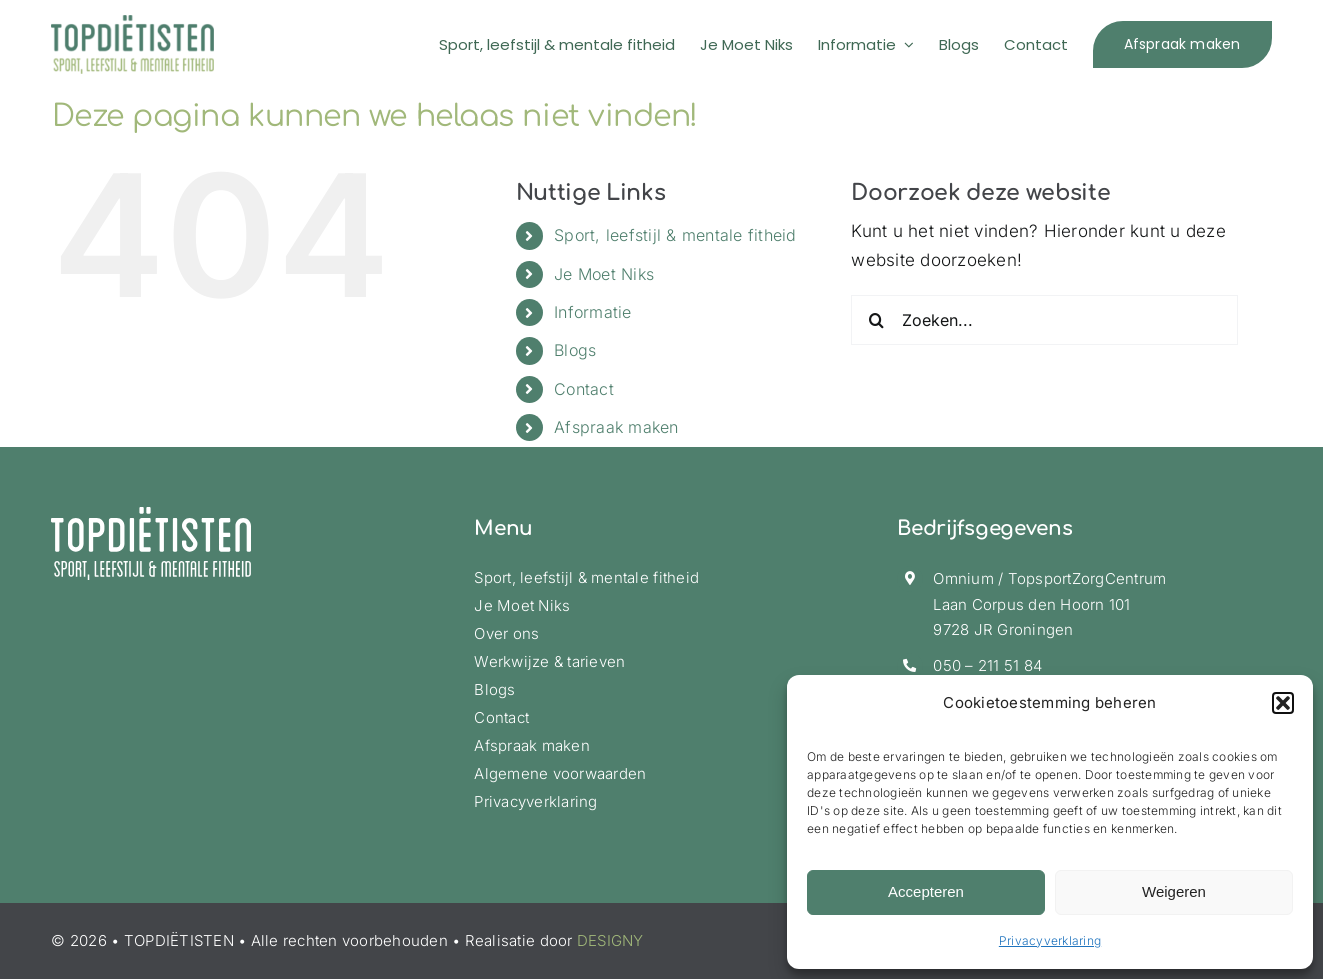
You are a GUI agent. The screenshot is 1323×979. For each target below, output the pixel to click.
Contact (584, 389)
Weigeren (1174, 891)
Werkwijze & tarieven (549, 661)
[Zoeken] (876, 320)
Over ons (506, 633)
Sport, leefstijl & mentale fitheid (675, 235)
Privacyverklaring (1050, 940)
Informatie (593, 312)
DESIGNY (610, 940)
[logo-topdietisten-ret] (132, 23)
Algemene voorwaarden (560, 773)
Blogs (575, 350)
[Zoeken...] (1044, 320)
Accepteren (926, 891)
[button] (1283, 703)
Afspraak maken (616, 427)
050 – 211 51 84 (987, 665)
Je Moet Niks (604, 274)
